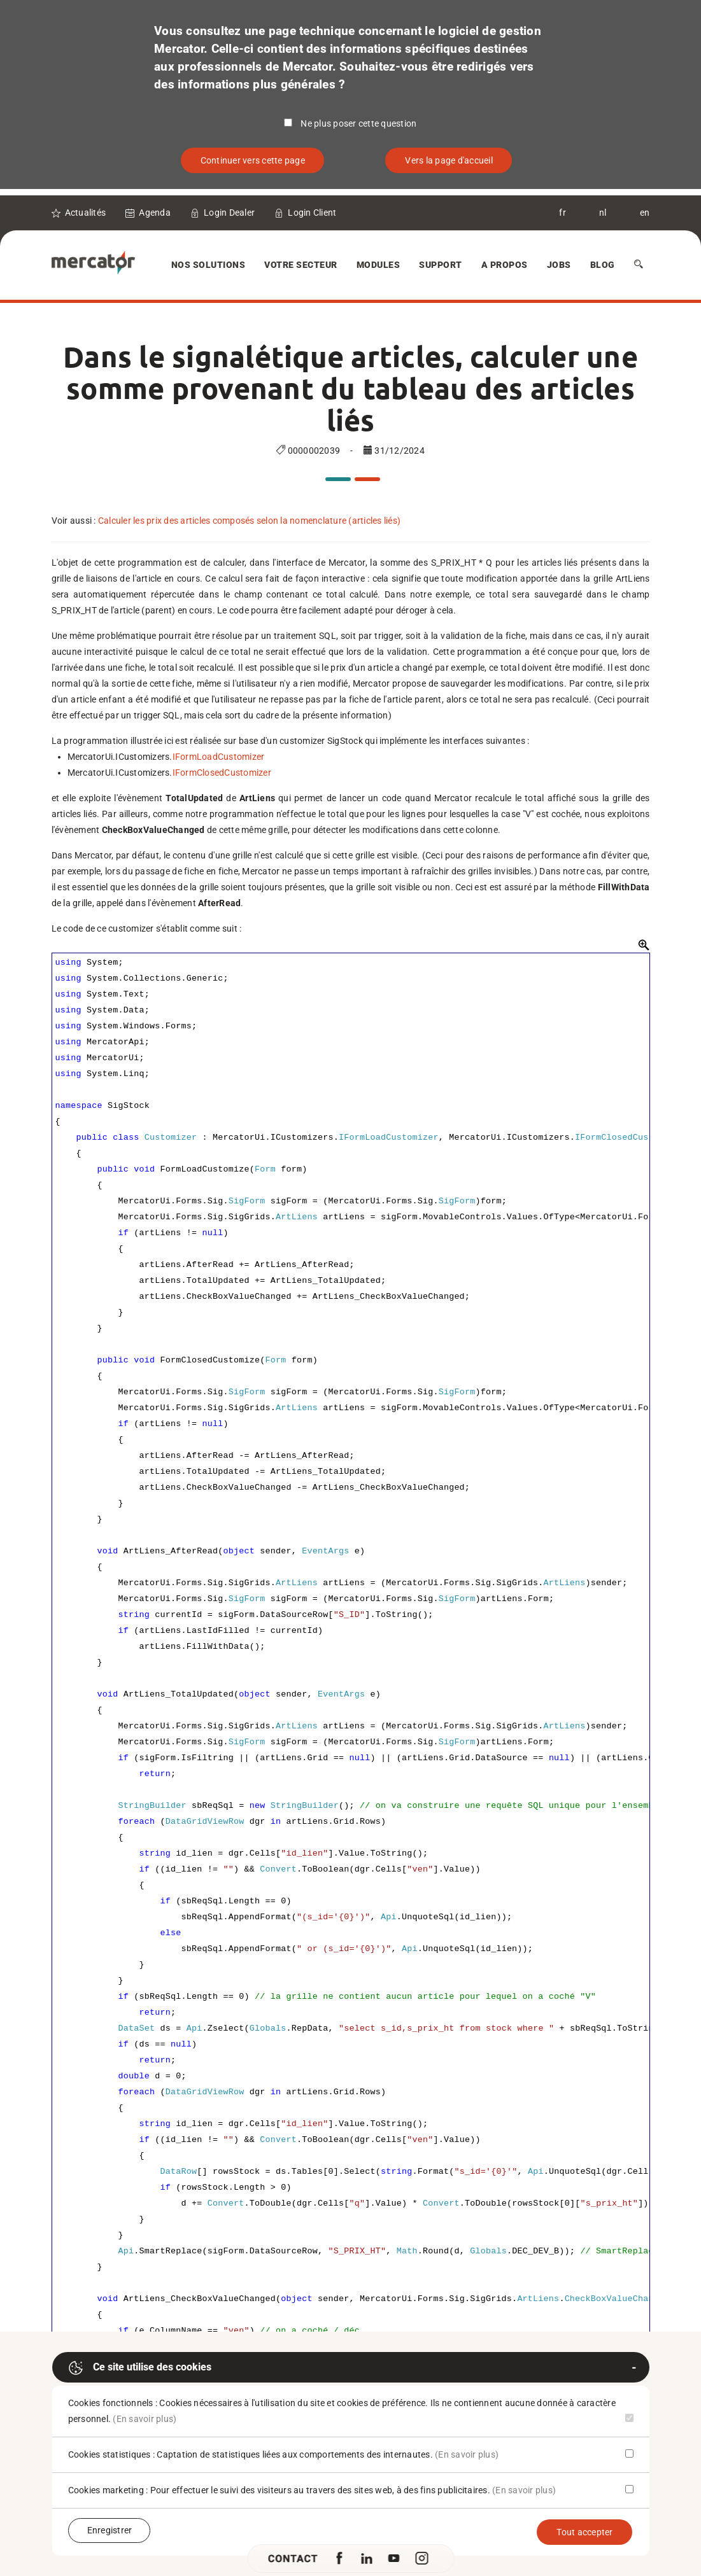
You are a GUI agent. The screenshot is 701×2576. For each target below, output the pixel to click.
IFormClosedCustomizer (222, 772)
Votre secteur (300, 265)
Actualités (85, 212)
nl (603, 212)
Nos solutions (208, 265)
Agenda (155, 212)
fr (562, 212)
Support (440, 265)
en (645, 212)
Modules (378, 265)
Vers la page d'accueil (449, 160)
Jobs (559, 265)
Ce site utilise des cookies (139, 2368)
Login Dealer (229, 212)
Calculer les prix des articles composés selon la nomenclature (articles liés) (249, 520)
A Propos (504, 265)
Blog (602, 265)
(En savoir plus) (144, 2419)
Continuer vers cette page (253, 160)
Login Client (312, 212)
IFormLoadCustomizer (219, 757)
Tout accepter (584, 2532)
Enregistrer (109, 2530)
